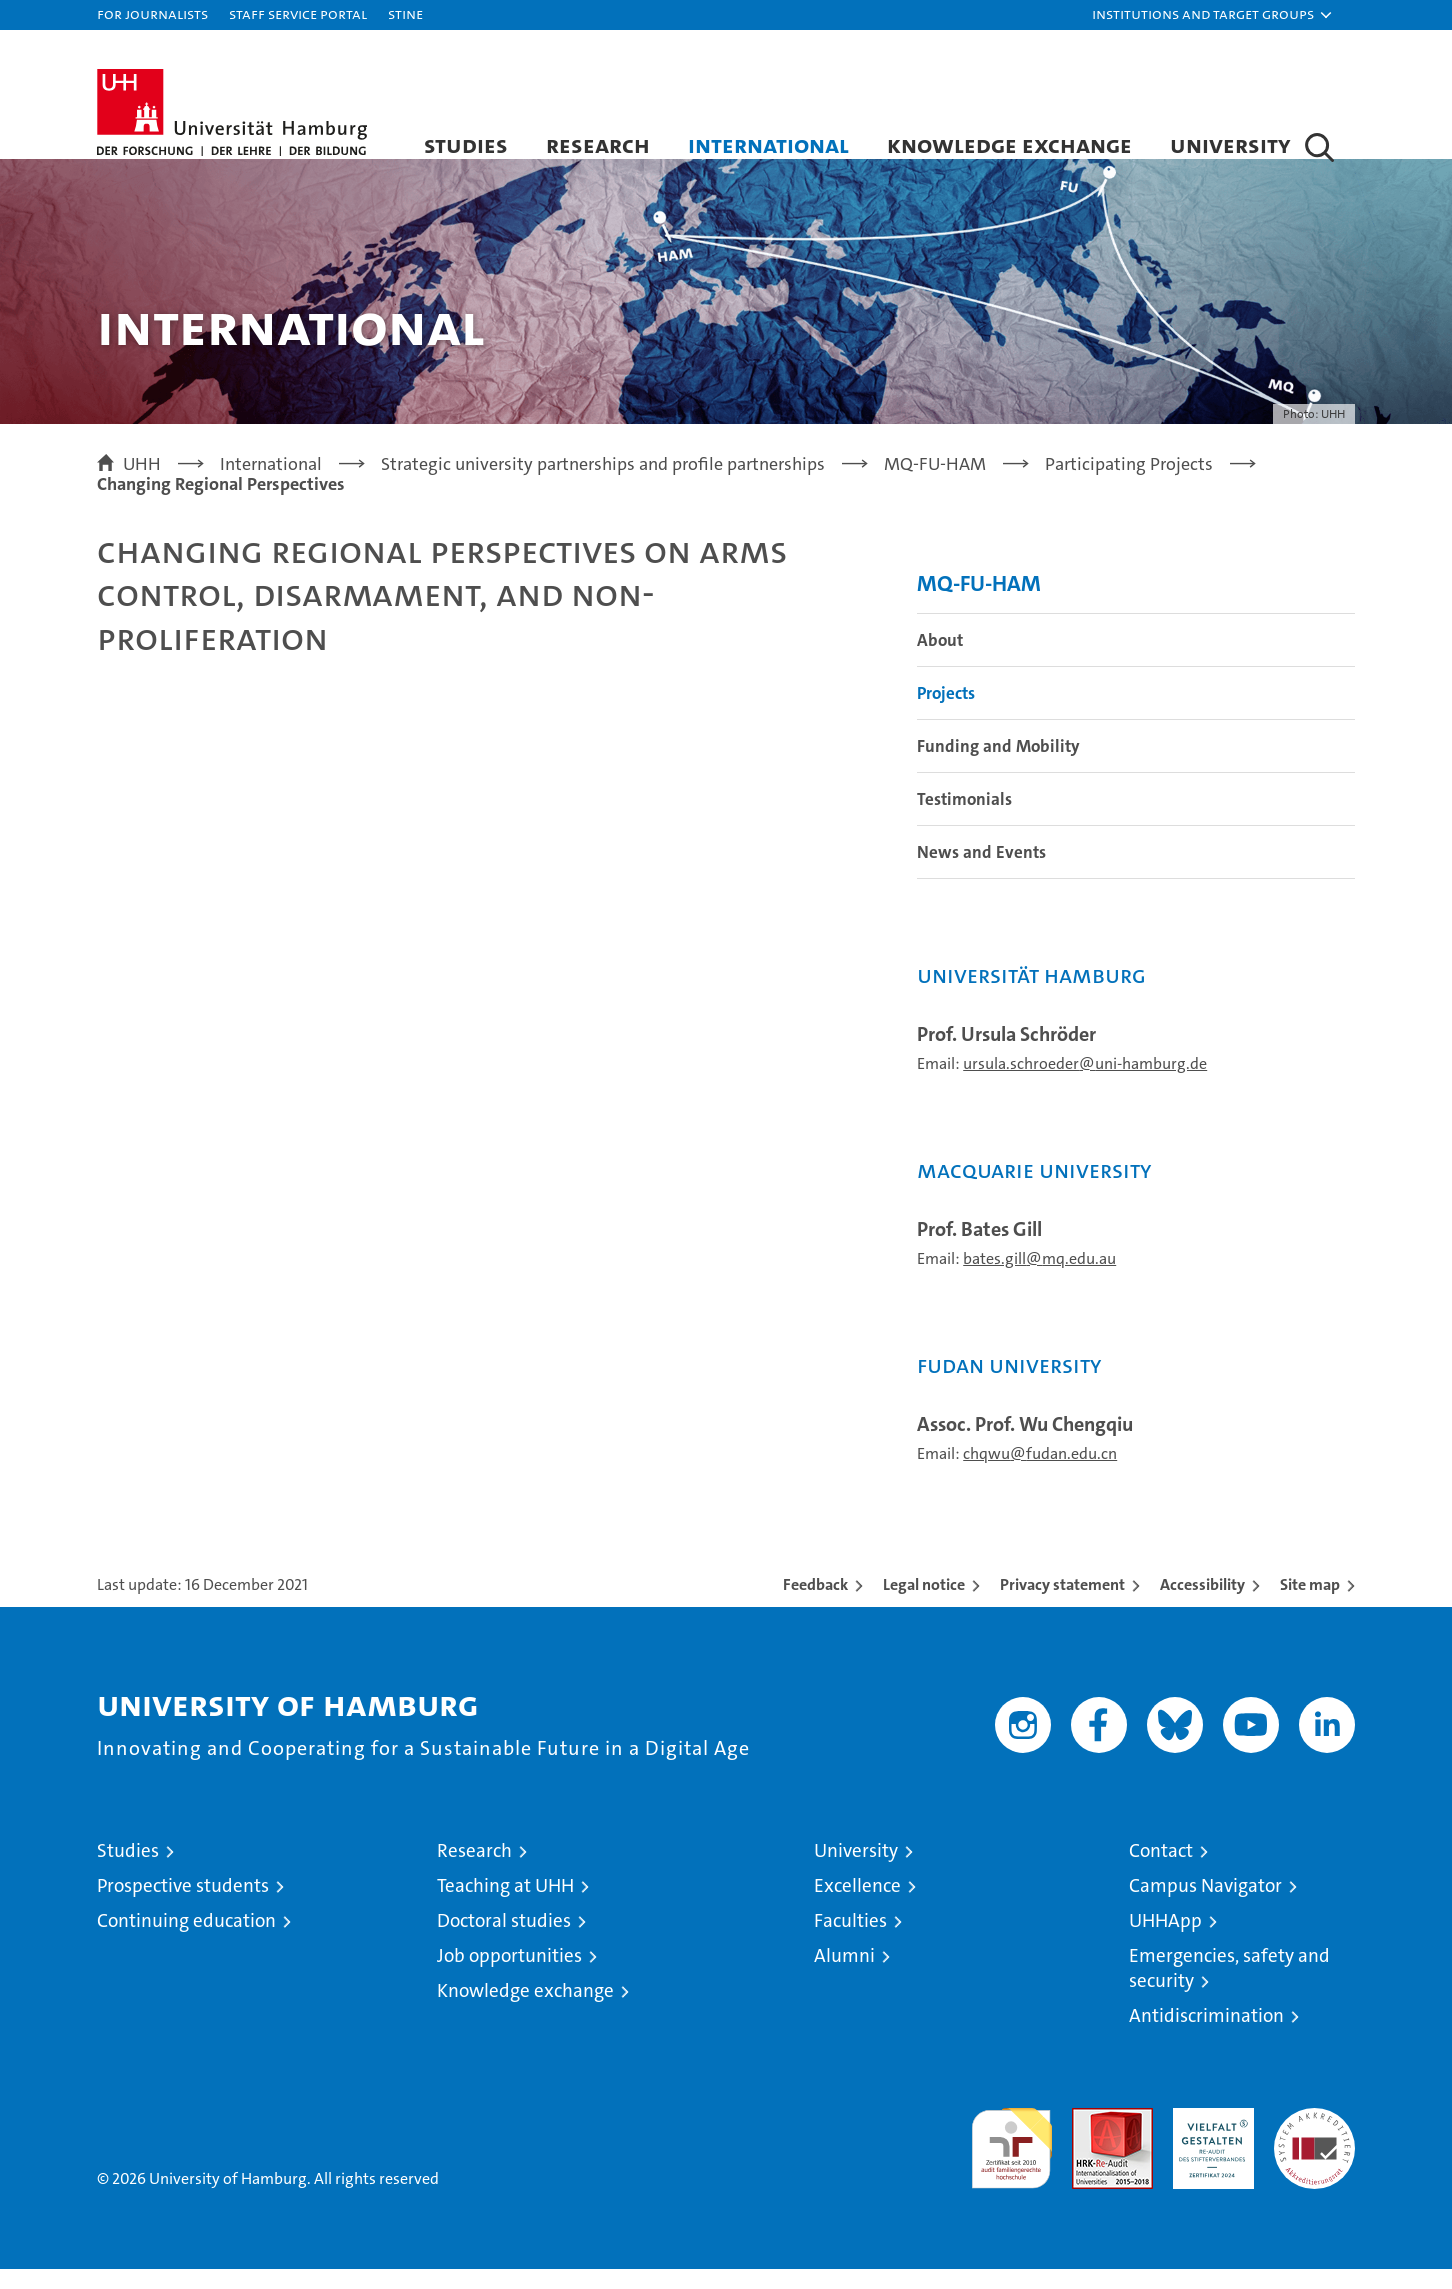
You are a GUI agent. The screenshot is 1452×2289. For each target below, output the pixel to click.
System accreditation (1314, 2149)
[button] (1213, 15)
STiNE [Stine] (405, 13)
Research (598, 144)
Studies (466, 144)
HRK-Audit (1208, 2138)
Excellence (857, 1905)
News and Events (981, 872)
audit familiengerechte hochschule (1011, 2159)
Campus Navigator (1205, 1905)
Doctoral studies (504, 1940)
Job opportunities (509, 1975)
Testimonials (964, 819)
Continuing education (186, 1940)
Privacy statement (1062, 1604)
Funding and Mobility (998, 766)
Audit (1091, 2138)
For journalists (152, 13)
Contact (1161, 1870)
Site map (1310, 1604)
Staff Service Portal (298, 13)
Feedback (815, 1604)
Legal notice (924, 1604)
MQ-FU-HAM (979, 603)
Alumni (844, 1975)
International (768, 144)
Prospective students (183, 1905)
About (940, 660)
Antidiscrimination (1206, 2035)
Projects (946, 713)
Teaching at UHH (505, 1905)
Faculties (850, 1940)
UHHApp (1165, 1940)
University (1230, 144)
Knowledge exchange (1009, 144)
